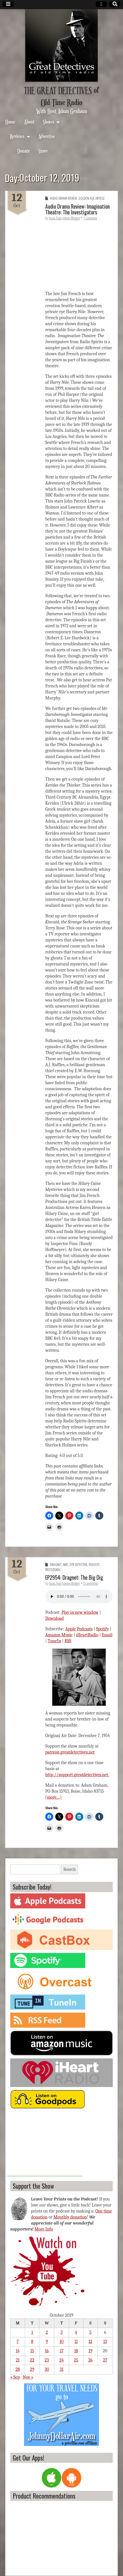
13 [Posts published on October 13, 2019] (105, 2341)
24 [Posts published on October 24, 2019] (61, 2360)
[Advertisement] (44, 2145)
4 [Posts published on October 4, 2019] (76, 2332)
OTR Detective (78, 1564)
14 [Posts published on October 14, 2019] (18, 2351)
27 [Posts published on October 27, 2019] (105, 2360)
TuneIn (54, 1641)
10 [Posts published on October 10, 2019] (62, 2341)
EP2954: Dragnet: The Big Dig (74, 1577)
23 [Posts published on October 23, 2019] (47, 2360)
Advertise (46, 136)
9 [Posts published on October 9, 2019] (47, 2341)
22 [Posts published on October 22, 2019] (32, 2360)
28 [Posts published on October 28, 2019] (18, 2369)
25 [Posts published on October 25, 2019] (76, 2360)
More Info (43, 2229)
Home (10, 121)
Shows (48, 121)
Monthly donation (70, 2217)
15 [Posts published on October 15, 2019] (32, 2351)
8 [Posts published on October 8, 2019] (32, 2341)
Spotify (102, 1629)
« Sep (15, 2377)
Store (43, 151)
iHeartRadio (87, 1635)
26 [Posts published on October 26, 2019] (90, 2360)
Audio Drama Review (63, 198)
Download (54, 1618)
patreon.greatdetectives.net (70, 1752)
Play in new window (80, 1612)
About (29, 121)
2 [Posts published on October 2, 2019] (47, 2332)
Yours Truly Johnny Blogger (64, 218)
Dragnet (56, 1564)
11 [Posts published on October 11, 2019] (76, 2341)
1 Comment (90, 218)
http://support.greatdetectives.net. (77, 1774)
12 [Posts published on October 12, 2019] (90, 2341)
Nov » (28, 2377)
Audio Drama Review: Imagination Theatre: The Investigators (77, 209)
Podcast (94, 1564)
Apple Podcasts (79, 1629)
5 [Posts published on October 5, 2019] (90, 2332)
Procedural (53, 1569)
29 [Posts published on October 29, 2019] (32, 2369)
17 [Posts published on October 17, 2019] (62, 2351)
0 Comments (90, 1583)
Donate (23, 151)
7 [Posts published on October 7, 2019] (17, 2341)
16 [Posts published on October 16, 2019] (47, 2351)
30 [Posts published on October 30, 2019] (46, 2369)
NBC (65, 1564)
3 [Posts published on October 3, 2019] (61, 2332)
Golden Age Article (91, 198)
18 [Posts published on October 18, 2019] (76, 2351)
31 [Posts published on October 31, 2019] (62, 2369)
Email (107, 1635)
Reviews (17, 136)
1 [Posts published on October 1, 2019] (32, 2332)
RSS (67, 1641)
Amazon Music (59, 1635)
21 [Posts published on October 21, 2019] (18, 2360)
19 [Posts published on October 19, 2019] (90, 2351)
